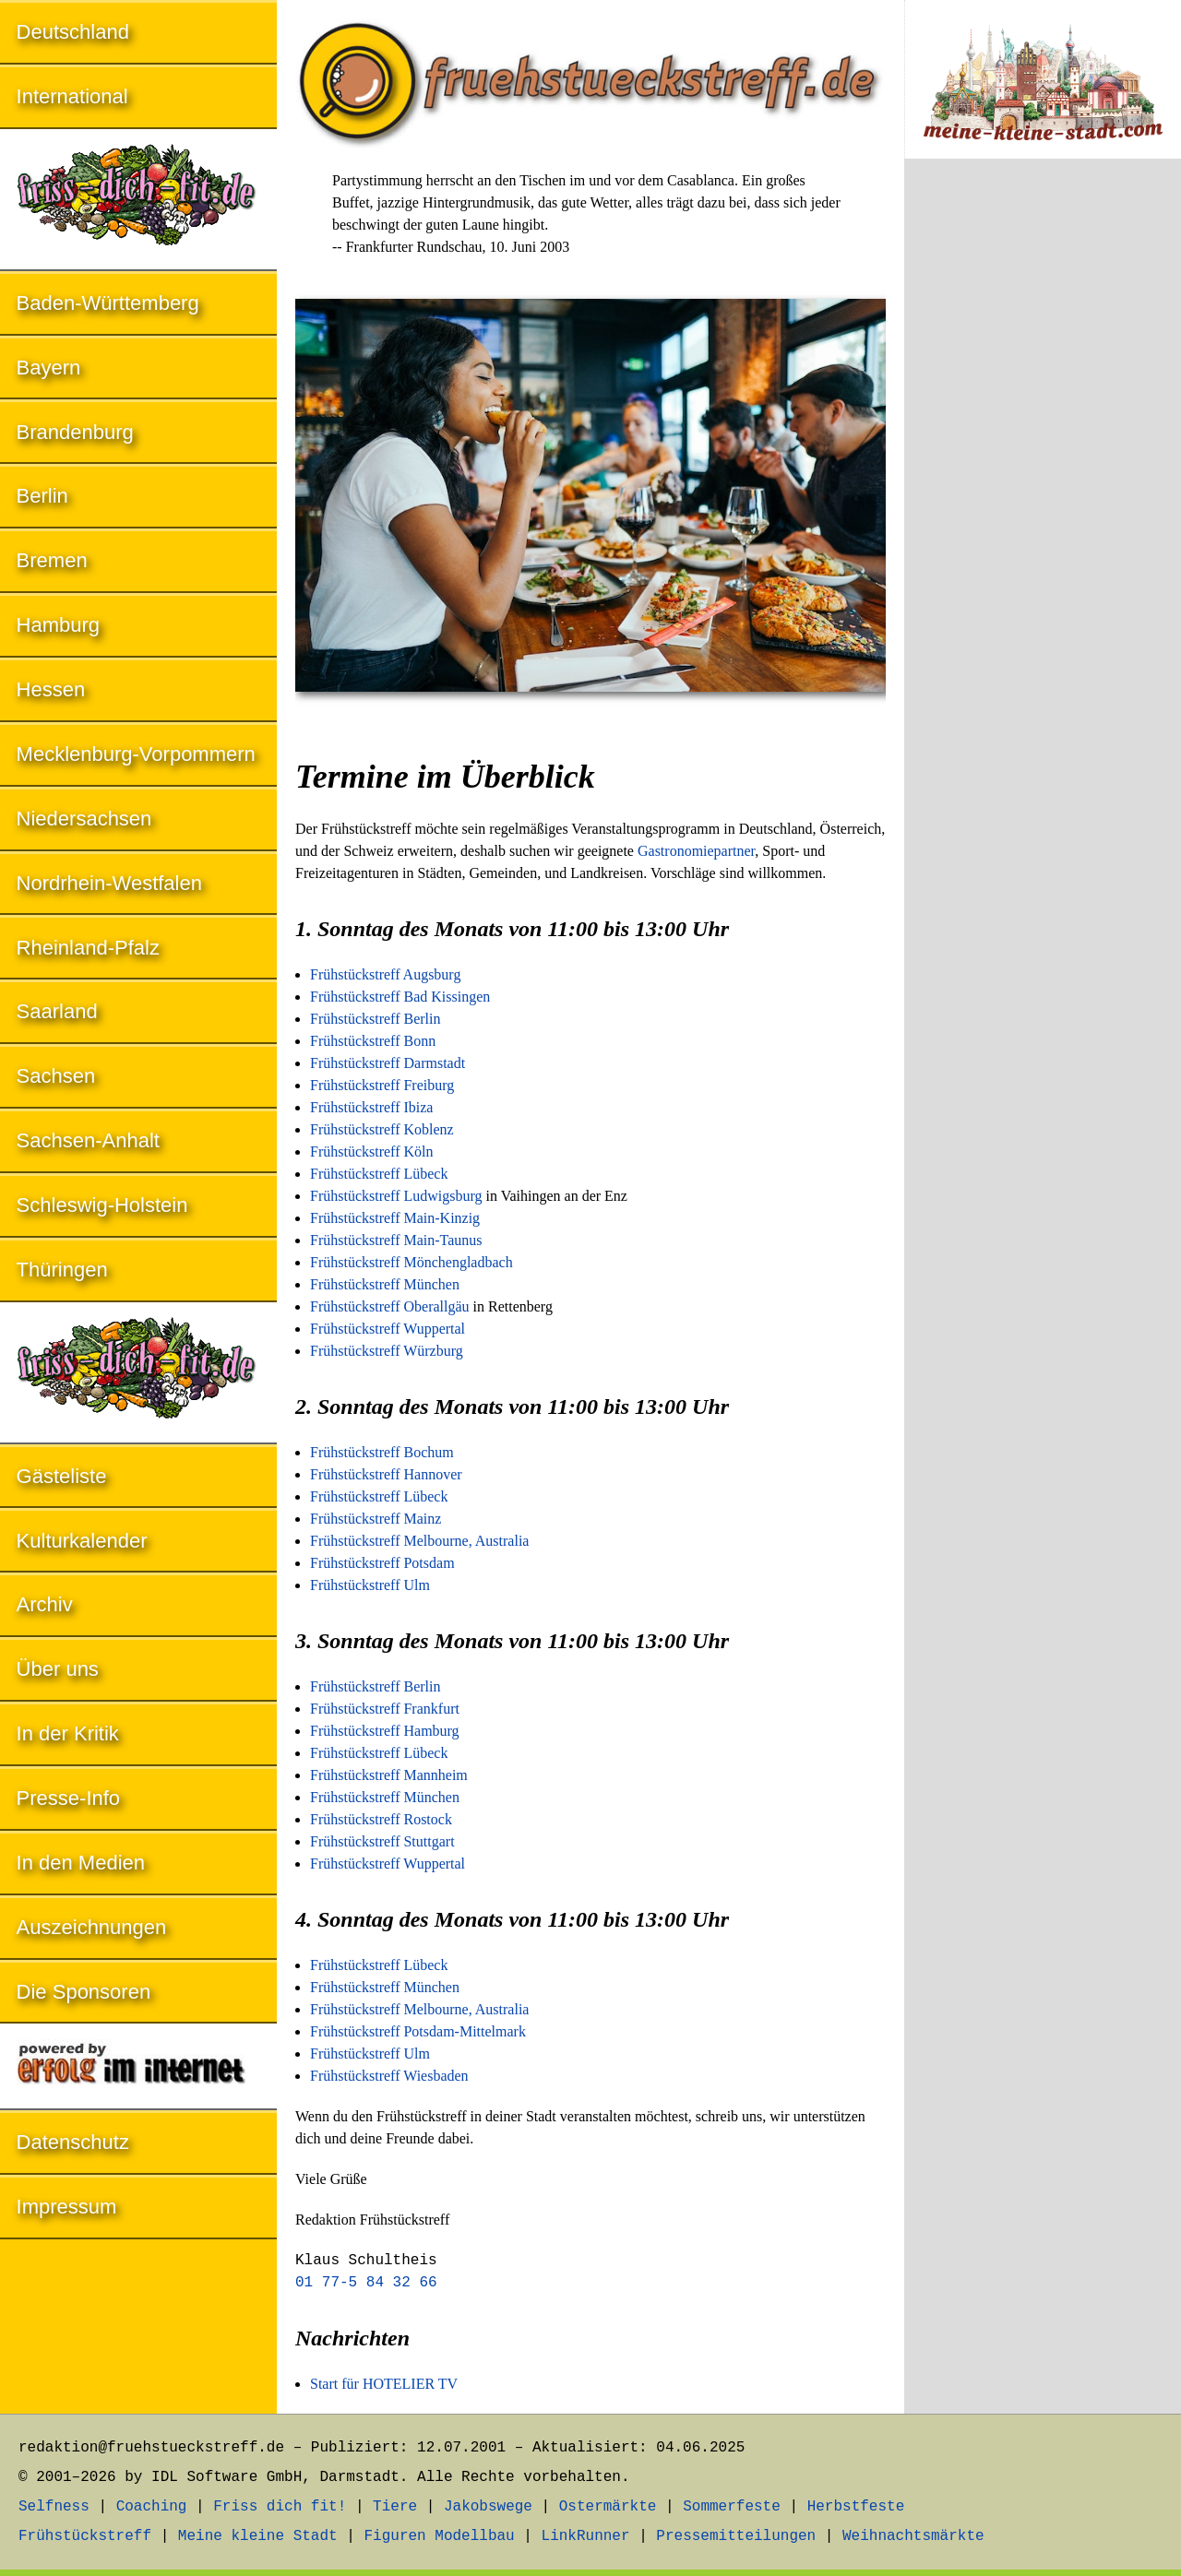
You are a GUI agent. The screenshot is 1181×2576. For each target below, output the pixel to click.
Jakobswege (488, 2507)
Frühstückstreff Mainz (375, 1518)
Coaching (151, 2507)
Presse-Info (69, 1798)
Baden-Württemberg (108, 303)
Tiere (395, 2507)
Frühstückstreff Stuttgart (382, 1841)
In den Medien (81, 1862)
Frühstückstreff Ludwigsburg (396, 1196)
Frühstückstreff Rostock (381, 1819)
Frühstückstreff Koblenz (382, 1129)
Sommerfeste (732, 2507)
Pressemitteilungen (736, 2536)
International (72, 96)
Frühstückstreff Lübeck (378, 1173)
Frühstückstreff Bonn (372, 1041)
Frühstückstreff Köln (371, 1151)
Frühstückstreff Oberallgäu (390, 1306)
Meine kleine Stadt (258, 2536)
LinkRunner (586, 2536)
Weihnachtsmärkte (913, 2536)
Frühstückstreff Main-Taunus (396, 1240)
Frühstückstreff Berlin (375, 1019)
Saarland (57, 1011)
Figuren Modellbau (439, 2536)
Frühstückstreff (84, 2536)
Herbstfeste (856, 2507)
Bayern (49, 367)
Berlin (42, 495)
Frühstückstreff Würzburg (386, 1351)
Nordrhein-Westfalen (109, 883)
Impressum (67, 2206)
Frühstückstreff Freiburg (382, 1085)
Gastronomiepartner (696, 851)
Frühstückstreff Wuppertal (387, 1328)
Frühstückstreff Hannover (386, 1474)
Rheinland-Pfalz (88, 947)
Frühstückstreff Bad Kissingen (400, 996)
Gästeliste (62, 1476)
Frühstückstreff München (384, 1284)
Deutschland (73, 31)
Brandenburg (75, 432)
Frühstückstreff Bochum (382, 1452)
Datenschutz (73, 2142)
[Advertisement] (1042, 478)
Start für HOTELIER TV (384, 2384)
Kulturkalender (82, 1540)
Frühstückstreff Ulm (370, 1585)
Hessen (51, 689)
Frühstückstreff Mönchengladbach (411, 1262)
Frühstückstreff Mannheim (389, 1775)
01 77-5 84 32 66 (366, 2282)
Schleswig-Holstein (102, 1205)
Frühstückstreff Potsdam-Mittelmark (418, 2031)
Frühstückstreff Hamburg (384, 1731)
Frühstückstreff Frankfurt (384, 1708)
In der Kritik (68, 1733)
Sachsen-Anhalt (88, 1140)
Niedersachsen (84, 818)
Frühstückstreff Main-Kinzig (395, 1218)
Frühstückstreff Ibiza (371, 1107)
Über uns (58, 1668)
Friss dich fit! (279, 2507)
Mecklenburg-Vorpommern (136, 754)
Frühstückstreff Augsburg (385, 974)
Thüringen (62, 1269)
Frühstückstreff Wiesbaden (389, 2075)
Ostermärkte (608, 2507)
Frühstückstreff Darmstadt (387, 1063)
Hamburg (58, 624)
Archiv (45, 1604)
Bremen (52, 560)
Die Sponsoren (84, 1991)
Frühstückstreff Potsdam (382, 1563)
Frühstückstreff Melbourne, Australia (419, 1541)
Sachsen (56, 1075)
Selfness (53, 2507)
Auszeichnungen (92, 1927)
